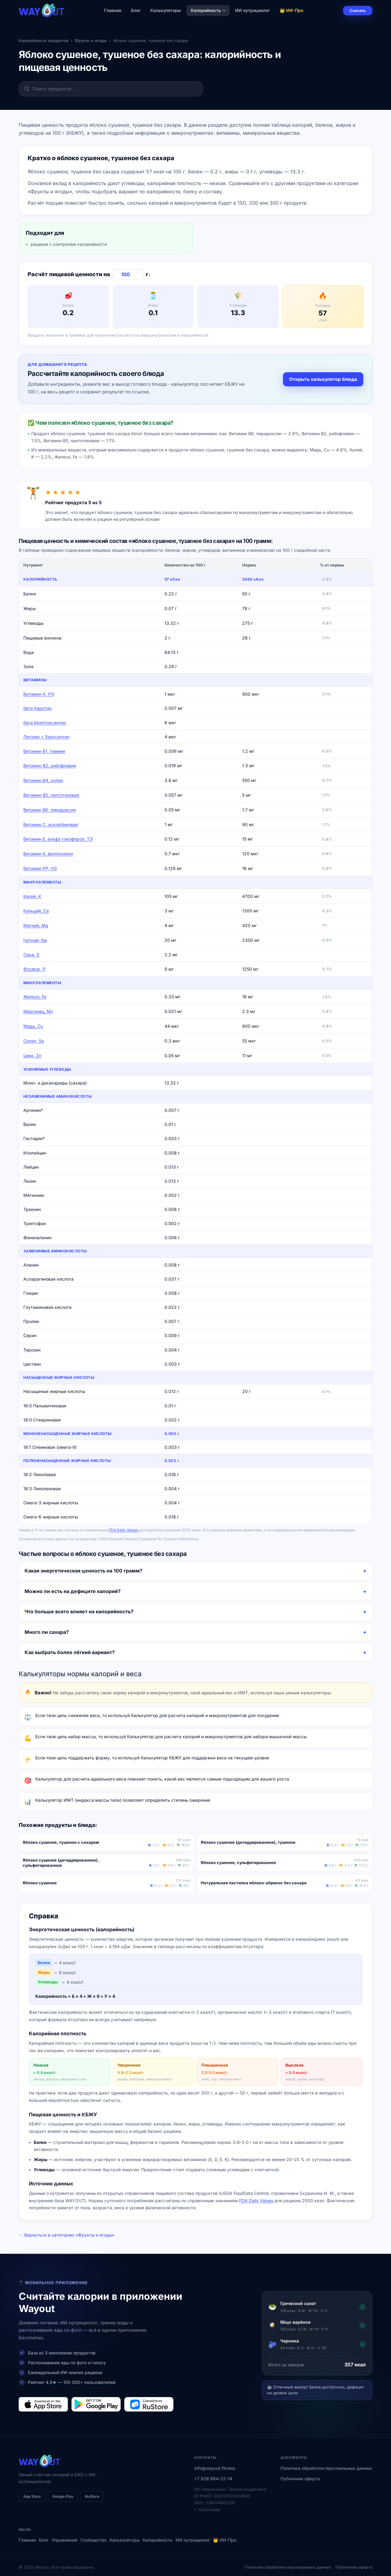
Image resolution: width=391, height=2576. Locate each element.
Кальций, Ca (36, 910)
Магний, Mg (35, 925)
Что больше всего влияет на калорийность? (79, 1611)
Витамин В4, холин (43, 780)
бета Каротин (37, 708)
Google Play (62, 2496)
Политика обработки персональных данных (326, 2468)
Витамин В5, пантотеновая (51, 795)
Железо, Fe (34, 996)
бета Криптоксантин (44, 722)
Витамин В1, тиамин (44, 751)
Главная (112, 10)
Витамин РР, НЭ (40, 868)
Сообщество (93, 2540)
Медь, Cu (33, 1026)
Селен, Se (33, 1040)
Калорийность (208, 10)
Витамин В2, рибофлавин (49, 765)
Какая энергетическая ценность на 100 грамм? (83, 1571)
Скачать (358, 10)
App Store (32, 2496)
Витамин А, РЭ (38, 694)
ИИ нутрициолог (252, 10)
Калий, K (32, 896)
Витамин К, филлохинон (48, 853)
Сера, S (31, 954)
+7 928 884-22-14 (213, 2478)
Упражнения (64, 2540)
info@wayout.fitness (214, 2468)
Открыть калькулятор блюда (323, 379)
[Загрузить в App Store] (43, 2404)
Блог (136, 10)
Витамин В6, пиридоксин (49, 809)
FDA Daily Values (123, 1530)
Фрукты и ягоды (91, 40)
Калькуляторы (165, 10)
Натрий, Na (35, 940)
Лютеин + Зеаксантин (46, 736)
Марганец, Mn (38, 1011)
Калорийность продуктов (43, 40)
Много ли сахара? (47, 1632)
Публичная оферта (300, 2478)
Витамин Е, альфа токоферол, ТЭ (58, 838)
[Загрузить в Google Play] (96, 2404)
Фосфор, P (34, 969)
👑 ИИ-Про (292, 10)
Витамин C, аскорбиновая (50, 824)
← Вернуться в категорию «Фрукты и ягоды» (66, 2235)
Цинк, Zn (32, 1055)
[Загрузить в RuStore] (148, 2404)
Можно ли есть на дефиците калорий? (73, 1591)
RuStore (92, 2496)
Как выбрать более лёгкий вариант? (70, 1652)
